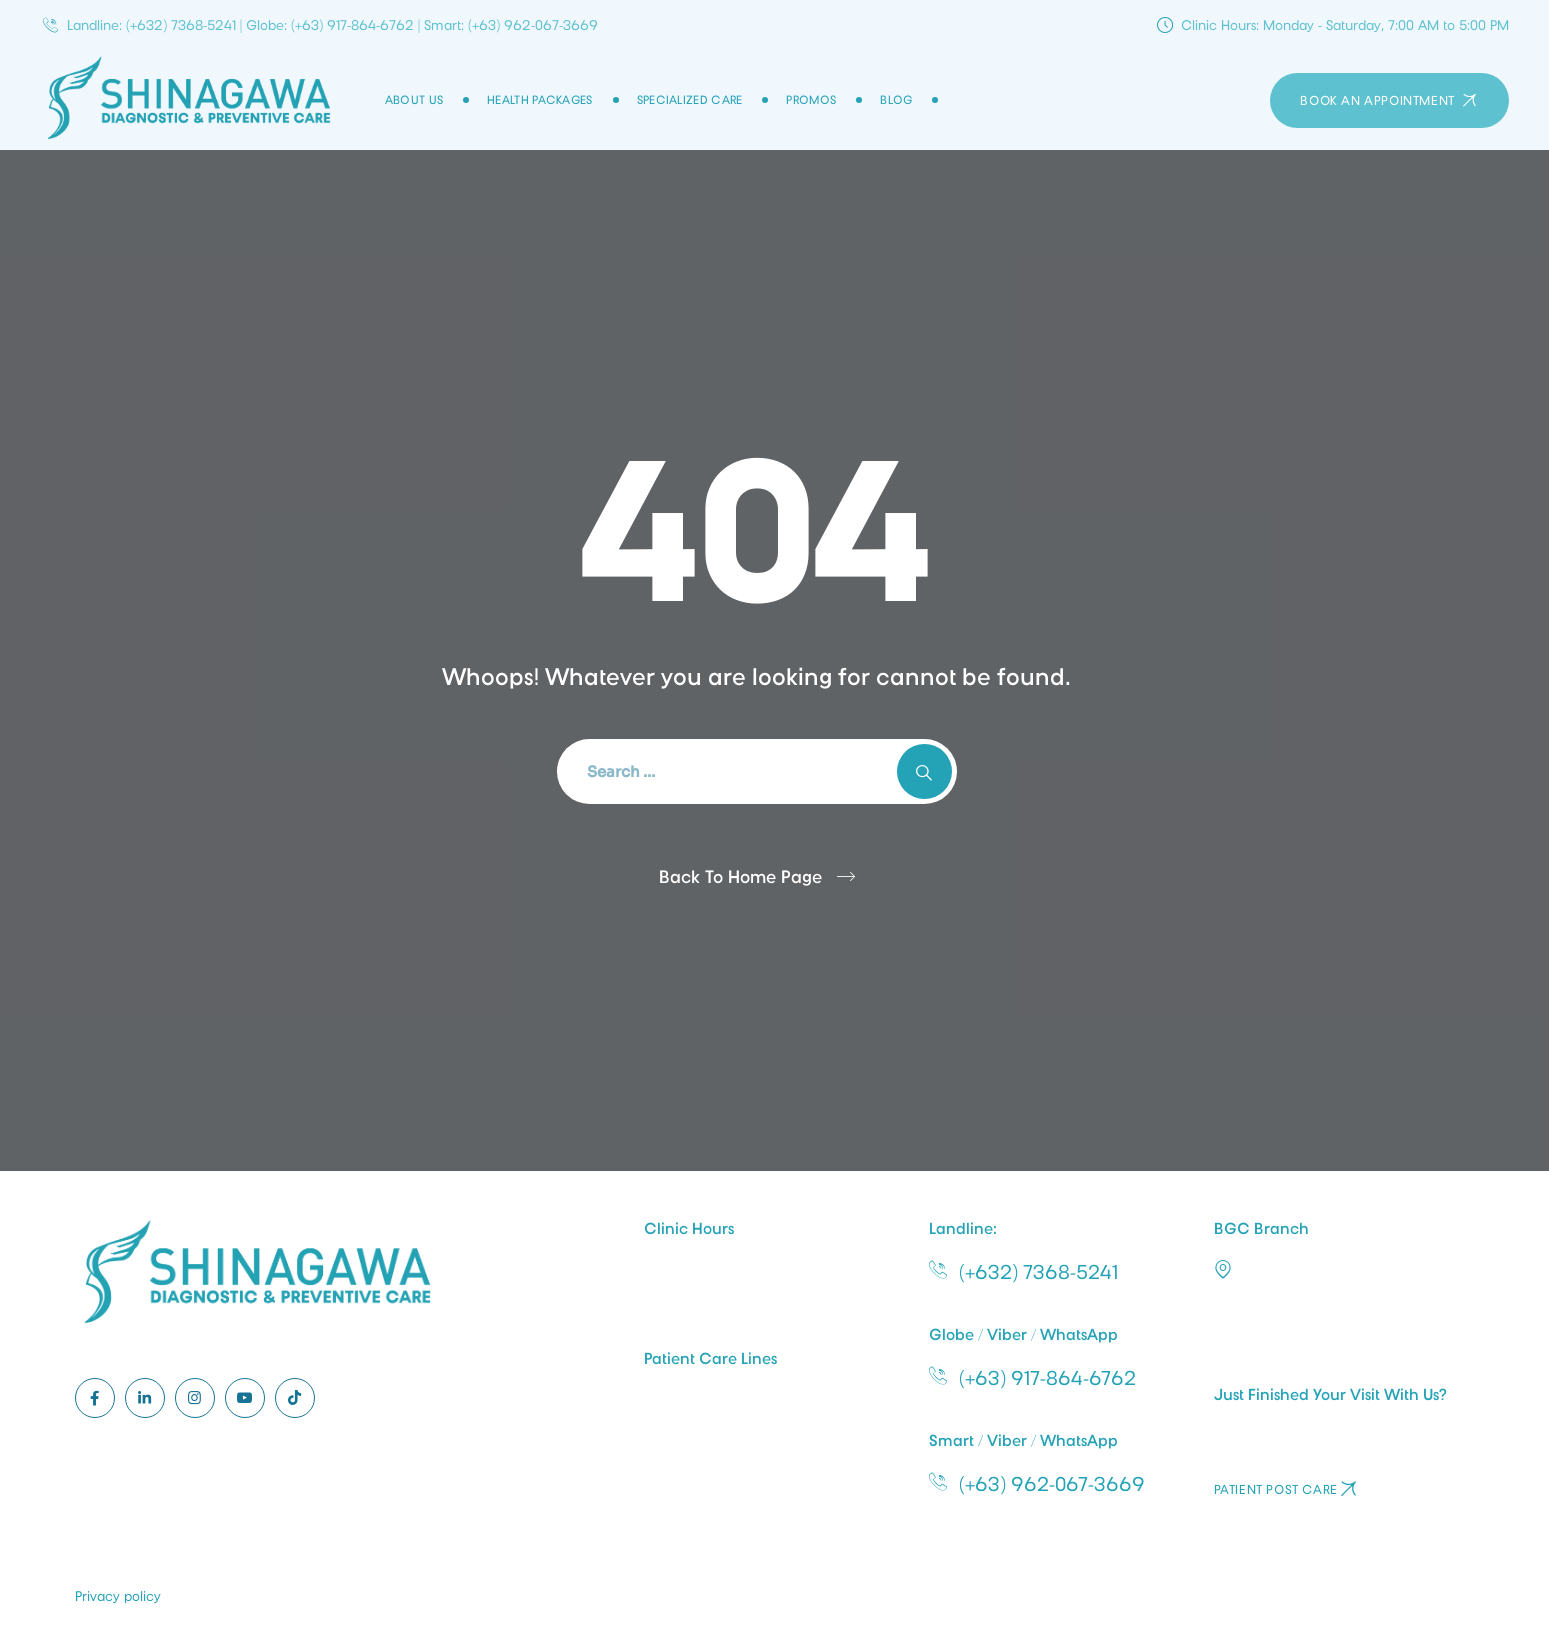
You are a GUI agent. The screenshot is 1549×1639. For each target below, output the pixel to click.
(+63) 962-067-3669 (1052, 1484)
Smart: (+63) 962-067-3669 (511, 25)
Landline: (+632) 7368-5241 (151, 25)
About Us (414, 100)
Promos (811, 100)
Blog (896, 100)
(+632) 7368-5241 (1038, 1272)
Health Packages (540, 100)
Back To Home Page (740, 877)
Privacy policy (118, 1596)
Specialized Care (690, 100)
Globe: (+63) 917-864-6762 (330, 25)
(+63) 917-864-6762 (1047, 1378)
